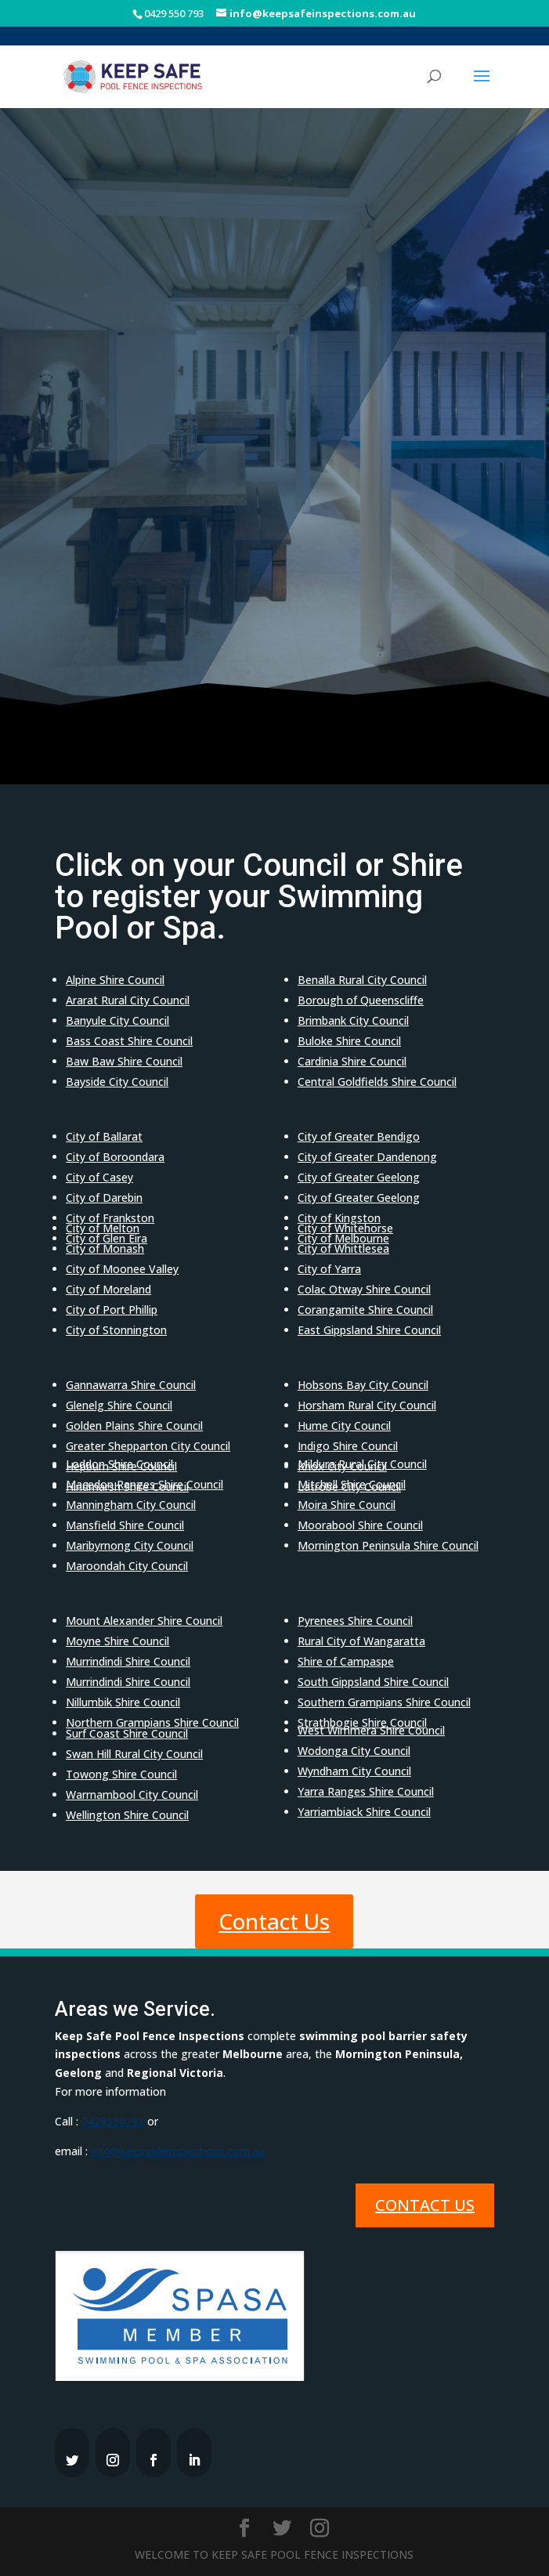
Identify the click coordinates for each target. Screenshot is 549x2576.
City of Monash (105, 1248)
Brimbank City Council (353, 1020)
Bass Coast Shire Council (129, 1040)
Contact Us (274, 1921)
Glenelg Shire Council (119, 1405)
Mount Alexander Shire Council (144, 1620)
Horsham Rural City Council (367, 1405)
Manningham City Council (131, 1504)
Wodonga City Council (354, 1750)
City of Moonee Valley (122, 1268)
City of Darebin (104, 1197)
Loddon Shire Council (119, 1463)
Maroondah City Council (127, 1565)
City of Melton (102, 1228)
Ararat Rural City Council (128, 1000)
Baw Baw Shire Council (124, 1061)
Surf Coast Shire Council (127, 1733)
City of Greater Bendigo (359, 1136)
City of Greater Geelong (359, 1177)
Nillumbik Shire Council (123, 1702)
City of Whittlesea (343, 1248)
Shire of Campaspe (346, 1661)
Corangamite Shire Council (365, 1309)
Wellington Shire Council (127, 1814)
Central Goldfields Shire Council (377, 1081)
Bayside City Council (117, 1081)
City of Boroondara (115, 1156)
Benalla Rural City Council (362, 979)
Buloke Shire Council (349, 1040)
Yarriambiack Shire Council (364, 1811)
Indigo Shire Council (348, 1445)
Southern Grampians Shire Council (384, 1702)
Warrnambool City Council (132, 1794)
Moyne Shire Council (117, 1641)
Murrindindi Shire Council (128, 1661)
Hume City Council (344, 1425)
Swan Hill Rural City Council (134, 1753)
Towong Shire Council (121, 1774)
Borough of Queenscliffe (361, 1000)
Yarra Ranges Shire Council (366, 1791)
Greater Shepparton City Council (148, 1445)
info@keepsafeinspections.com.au (178, 2151)
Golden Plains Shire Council (134, 1425)
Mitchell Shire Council (352, 1484)
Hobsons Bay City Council (363, 1384)
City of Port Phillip (111, 1309)
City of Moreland (108, 1289)
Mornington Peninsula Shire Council (388, 1545)
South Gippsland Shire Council (373, 1681)
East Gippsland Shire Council (369, 1329)
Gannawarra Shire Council (131, 1384)
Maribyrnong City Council (129, 1545)
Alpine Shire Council (115, 979)
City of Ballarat (104, 1136)
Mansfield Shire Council (125, 1525)
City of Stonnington (116, 1329)
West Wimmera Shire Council (371, 1730)
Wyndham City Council (354, 1771)
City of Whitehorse (345, 1228)
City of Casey (99, 1177)
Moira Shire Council (346, 1504)
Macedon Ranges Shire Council (144, 1484)
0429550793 (112, 2121)
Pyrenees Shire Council (355, 1620)
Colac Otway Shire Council (364, 1289)
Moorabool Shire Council (360, 1525)
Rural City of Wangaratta (361, 1641)
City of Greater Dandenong (367, 1156)
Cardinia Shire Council (352, 1061)
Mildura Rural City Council (362, 1463)
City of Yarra (329, 1268)
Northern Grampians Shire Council (152, 1722)
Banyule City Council (117, 1020)
